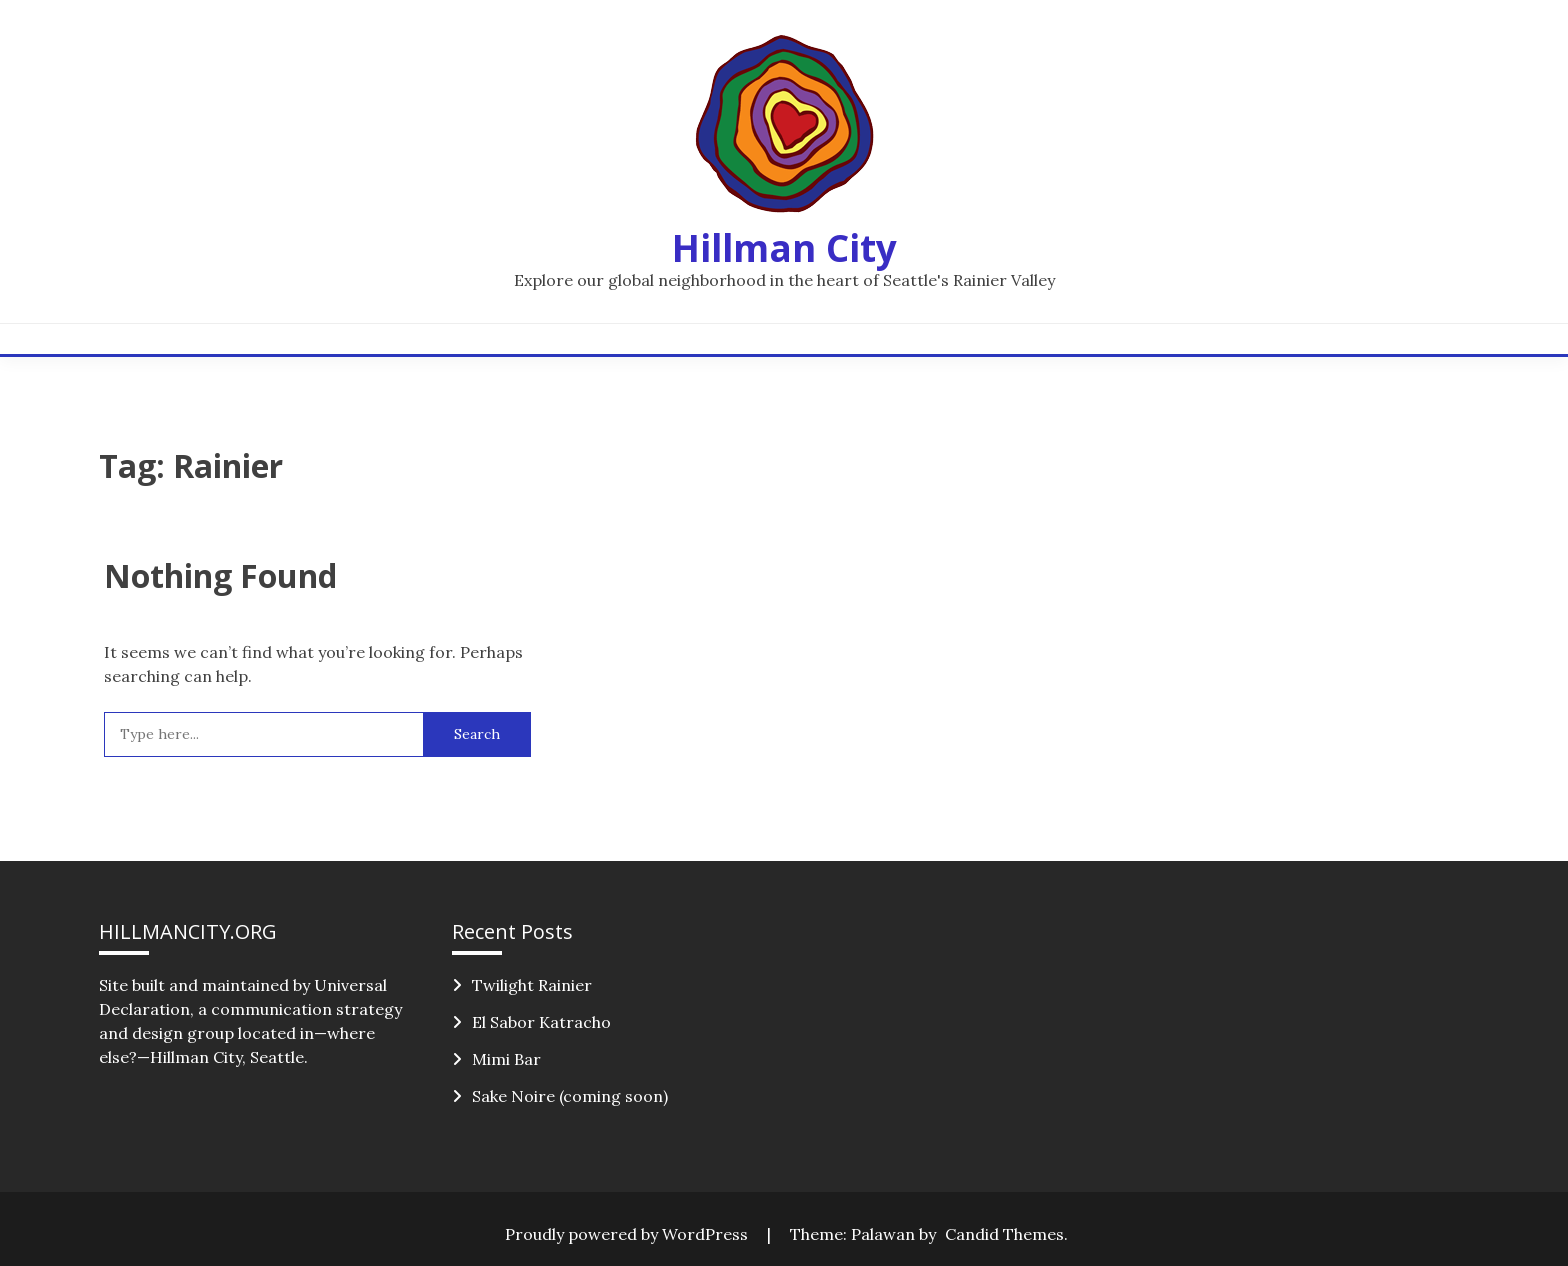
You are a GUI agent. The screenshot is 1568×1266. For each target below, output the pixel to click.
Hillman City (784, 248)
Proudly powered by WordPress (628, 1234)
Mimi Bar (506, 1059)
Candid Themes (1004, 1234)
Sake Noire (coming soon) (570, 1096)
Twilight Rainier (532, 985)
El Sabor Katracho (541, 1022)
